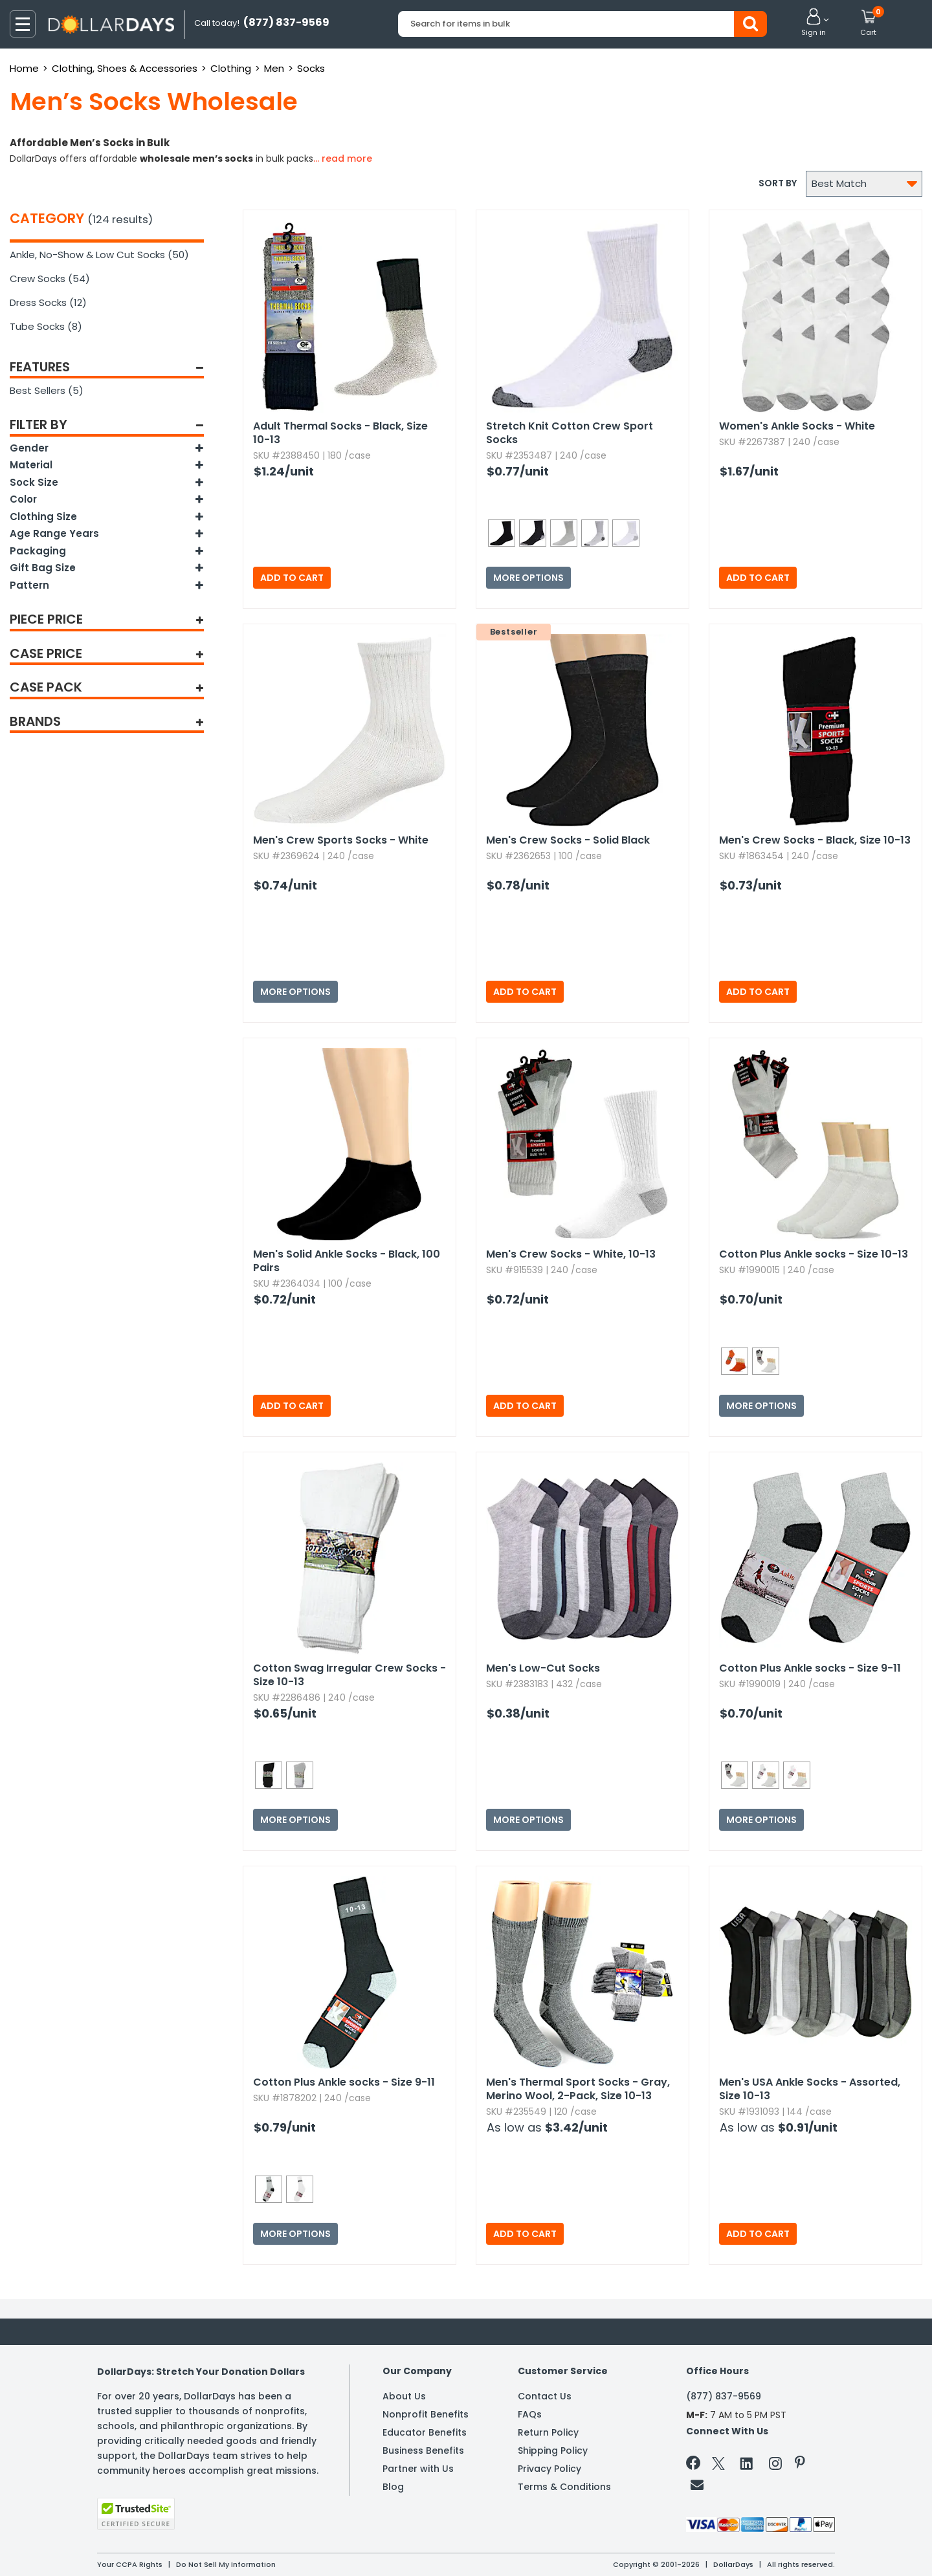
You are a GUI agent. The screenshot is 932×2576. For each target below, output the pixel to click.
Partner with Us (418, 2468)
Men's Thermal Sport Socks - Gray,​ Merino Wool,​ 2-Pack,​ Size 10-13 (578, 2088)
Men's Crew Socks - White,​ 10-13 (571, 1254)
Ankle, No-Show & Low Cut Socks (99, 254)
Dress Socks (48, 302)
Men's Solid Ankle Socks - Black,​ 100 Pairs (346, 1260)
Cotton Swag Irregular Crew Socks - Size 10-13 (349, 1674)
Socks (311, 68)
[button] (813, 23)
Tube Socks (46, 326)
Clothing (230, 68)
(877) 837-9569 (723, 2396)
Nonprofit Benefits (426, 2414)
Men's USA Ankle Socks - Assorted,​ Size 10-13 (809, 2088)
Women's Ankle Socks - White (797, 426)
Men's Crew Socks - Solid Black (568, 840)
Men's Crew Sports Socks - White (340, 840)
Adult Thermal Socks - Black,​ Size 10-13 (340, 432)
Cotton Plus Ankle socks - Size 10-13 (813, 1254)
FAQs (530, 2414)
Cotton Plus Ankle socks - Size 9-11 (810, 1668)
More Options (528, 577)
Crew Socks (50, 278)
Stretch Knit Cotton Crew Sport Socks (569, 432)
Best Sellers (46, 390)
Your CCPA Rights (129, 2564)
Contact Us (544, 2396)
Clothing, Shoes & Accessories (124, 68)
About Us (404, 2396)
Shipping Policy (553, 2450)
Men (274, 68)
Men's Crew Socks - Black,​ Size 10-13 (815, 840)
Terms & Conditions (564, 2486)
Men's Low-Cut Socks (543, 1668)
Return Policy (548, 2432)
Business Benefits (423, 2450)
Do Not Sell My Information (226, 2564)
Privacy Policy (549, 2468)
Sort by (778, 183)
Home (24, 68)
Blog (393, 2486)
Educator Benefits (425, 2432)
